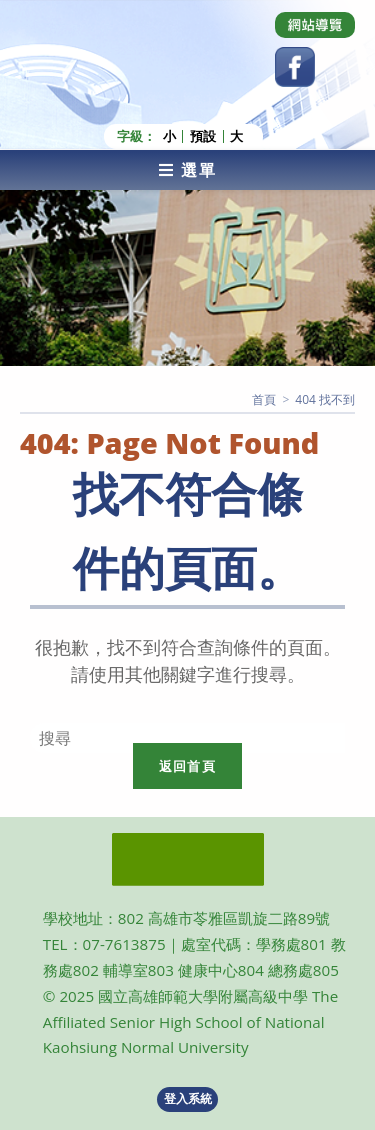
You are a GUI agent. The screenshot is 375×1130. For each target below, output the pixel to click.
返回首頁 (187, 766)
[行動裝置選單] (187, 170)
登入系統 (188, 1098)
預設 (203, 136)
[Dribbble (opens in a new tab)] (315, 25)
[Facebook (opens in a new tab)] (295, 67)
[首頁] (264, 399)
